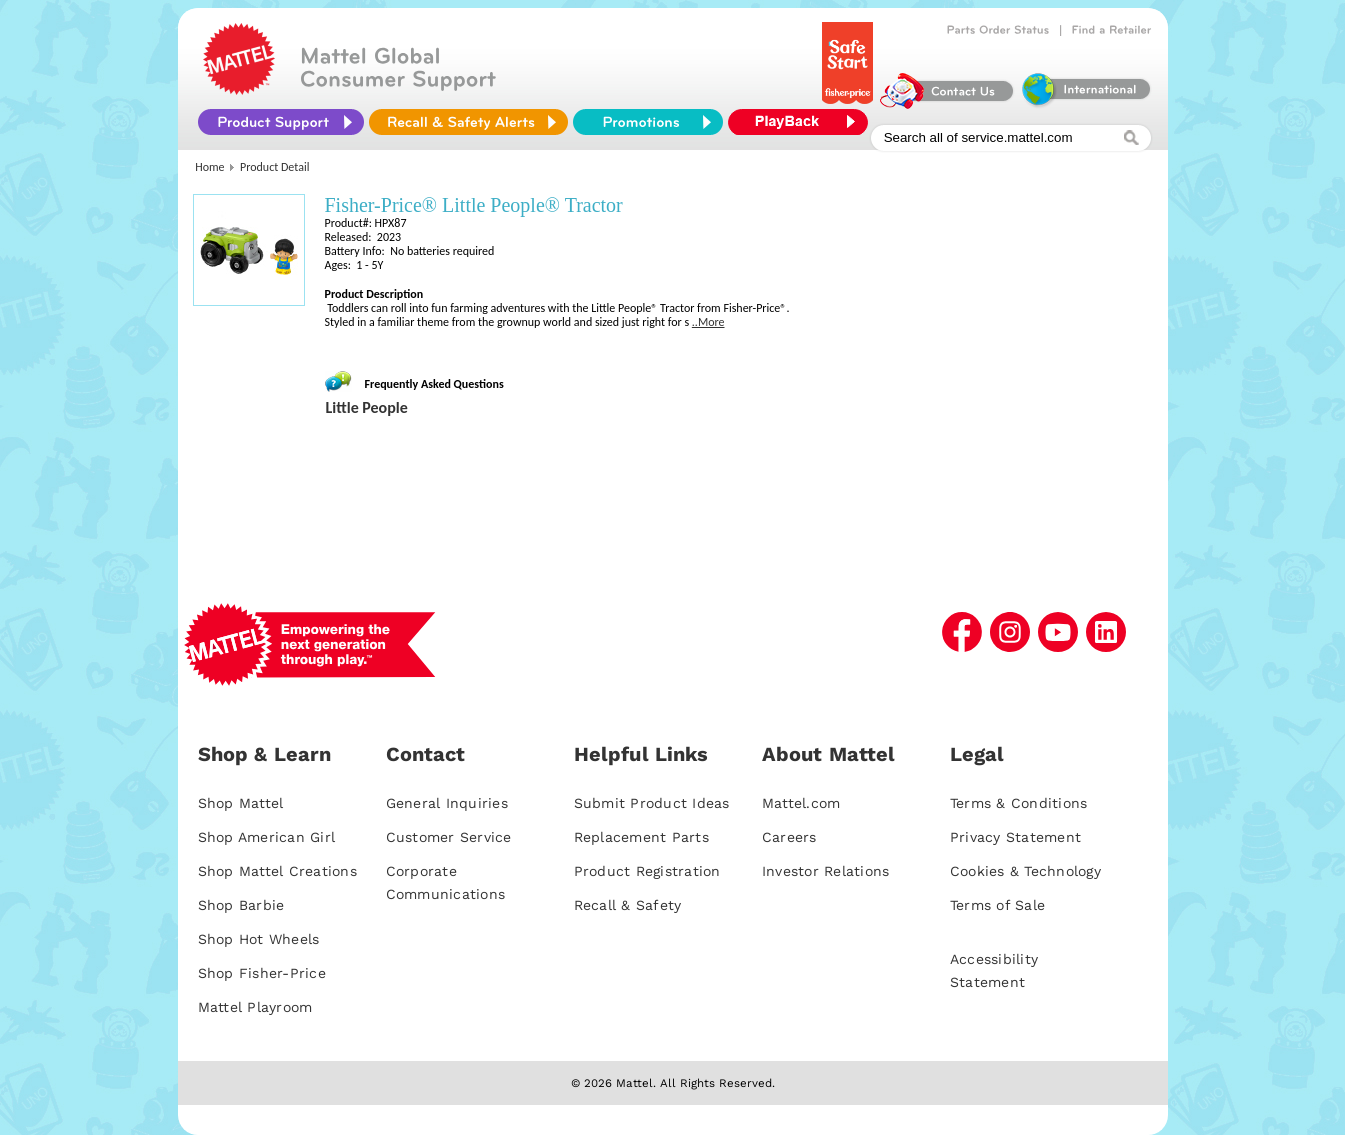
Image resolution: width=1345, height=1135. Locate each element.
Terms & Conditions (1019, 803)
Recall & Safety (628, 905)
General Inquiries (447, 803)
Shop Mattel (241, 803)
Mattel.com (801, 803)
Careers (789, 837)
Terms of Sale (997, 905)
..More (708, 322)
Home (209, 167)
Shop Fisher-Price (262, 973)
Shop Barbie (241, 905)
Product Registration (647, 871)
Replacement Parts (641, 837)
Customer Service (449, 837)
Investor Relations (826, 871)
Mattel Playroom (255, 1007)
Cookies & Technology (1025, 871)
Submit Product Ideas (652, 803)
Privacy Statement (1015, 837)
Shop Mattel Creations (277, 871)
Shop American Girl (267, 837)
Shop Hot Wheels (259, 939)
